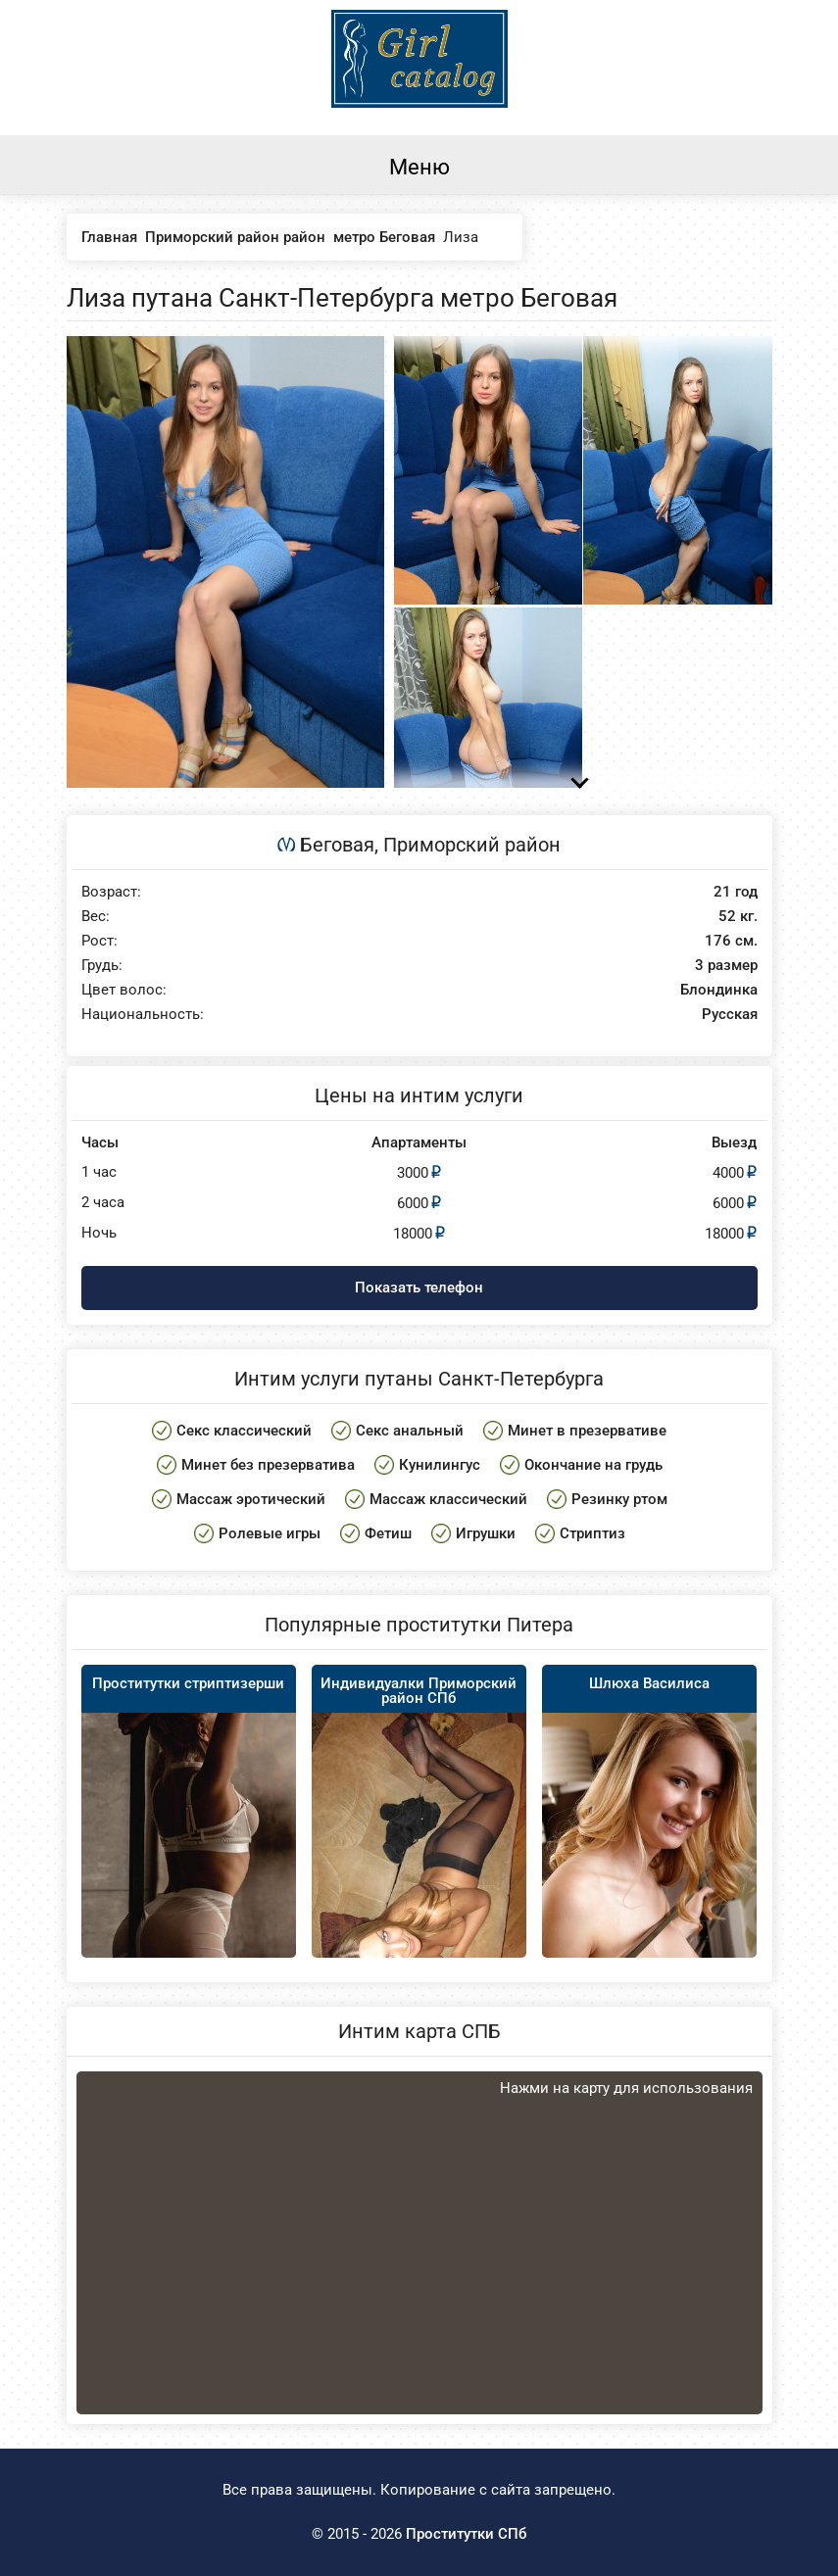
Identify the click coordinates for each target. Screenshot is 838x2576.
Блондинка (719, 990)
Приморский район (472, 844)
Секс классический (244, 1430)
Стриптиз (592, 1533)
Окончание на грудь (593, 1465)
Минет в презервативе (587, 1430)
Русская (730, 1014)
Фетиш (388, 1533)
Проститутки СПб (466, 2534)
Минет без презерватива (268, 1465)
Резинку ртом (619, 1499)
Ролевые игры (269, 1533)
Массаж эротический (250, 1499)
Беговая (337, 844)
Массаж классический (448, 1499)
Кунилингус (439, 1465)
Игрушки (486, 1533)
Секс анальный (410, 1430)
